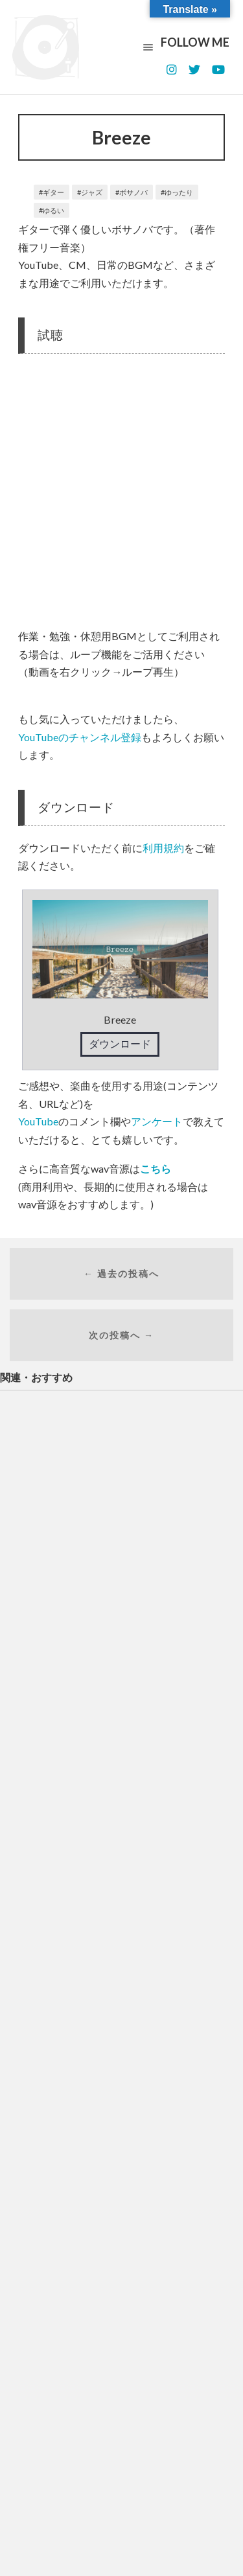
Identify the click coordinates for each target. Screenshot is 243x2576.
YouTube (38, 1121)
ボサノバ (133, 192)
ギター (53, 192)
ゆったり (179, 192)
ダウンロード (120, 1043)
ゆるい (53, 210)
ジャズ (91, 192)
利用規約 (163, 848)
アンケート (157, 1121)
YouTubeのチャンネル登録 (79, 737)
